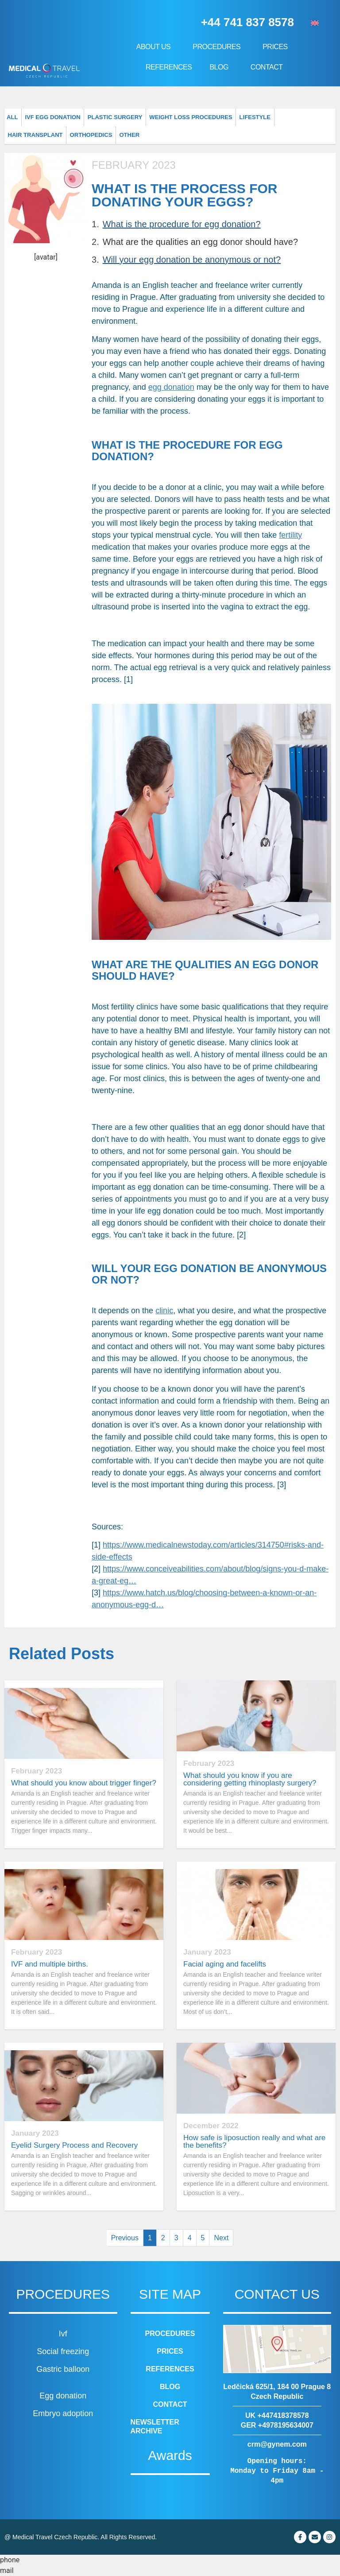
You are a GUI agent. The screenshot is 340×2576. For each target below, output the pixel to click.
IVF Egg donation (46, 117)
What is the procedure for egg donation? (182, 224)
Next (221, 2238)
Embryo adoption (63, 2413)
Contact (267, 67)
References (169, 67)
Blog (220, 67)
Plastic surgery (100, 117)
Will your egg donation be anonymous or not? (192, 259)
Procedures (219, 47)
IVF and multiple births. (49, 1964)
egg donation (171, 387)
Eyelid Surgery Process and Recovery (74, 2145)
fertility (290, 535)
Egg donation (62, 2395)
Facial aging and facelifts (224, 1964)
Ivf (63, 2333)
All (11, 117)
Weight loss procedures (165, 117)
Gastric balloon (62, 2369)
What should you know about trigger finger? (83, 1783)
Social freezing (63, 2351)
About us (155, 47)
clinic (164, 1310)
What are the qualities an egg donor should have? (200, 242)
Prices (277, 47)
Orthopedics (312, 117)
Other (16, 135)
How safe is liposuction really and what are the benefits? (254, 2141)
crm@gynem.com (277, 2444)
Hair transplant (263, 117)
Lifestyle (220, 117)
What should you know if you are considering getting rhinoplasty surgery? (250, 1779)
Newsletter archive (155, 2426)
